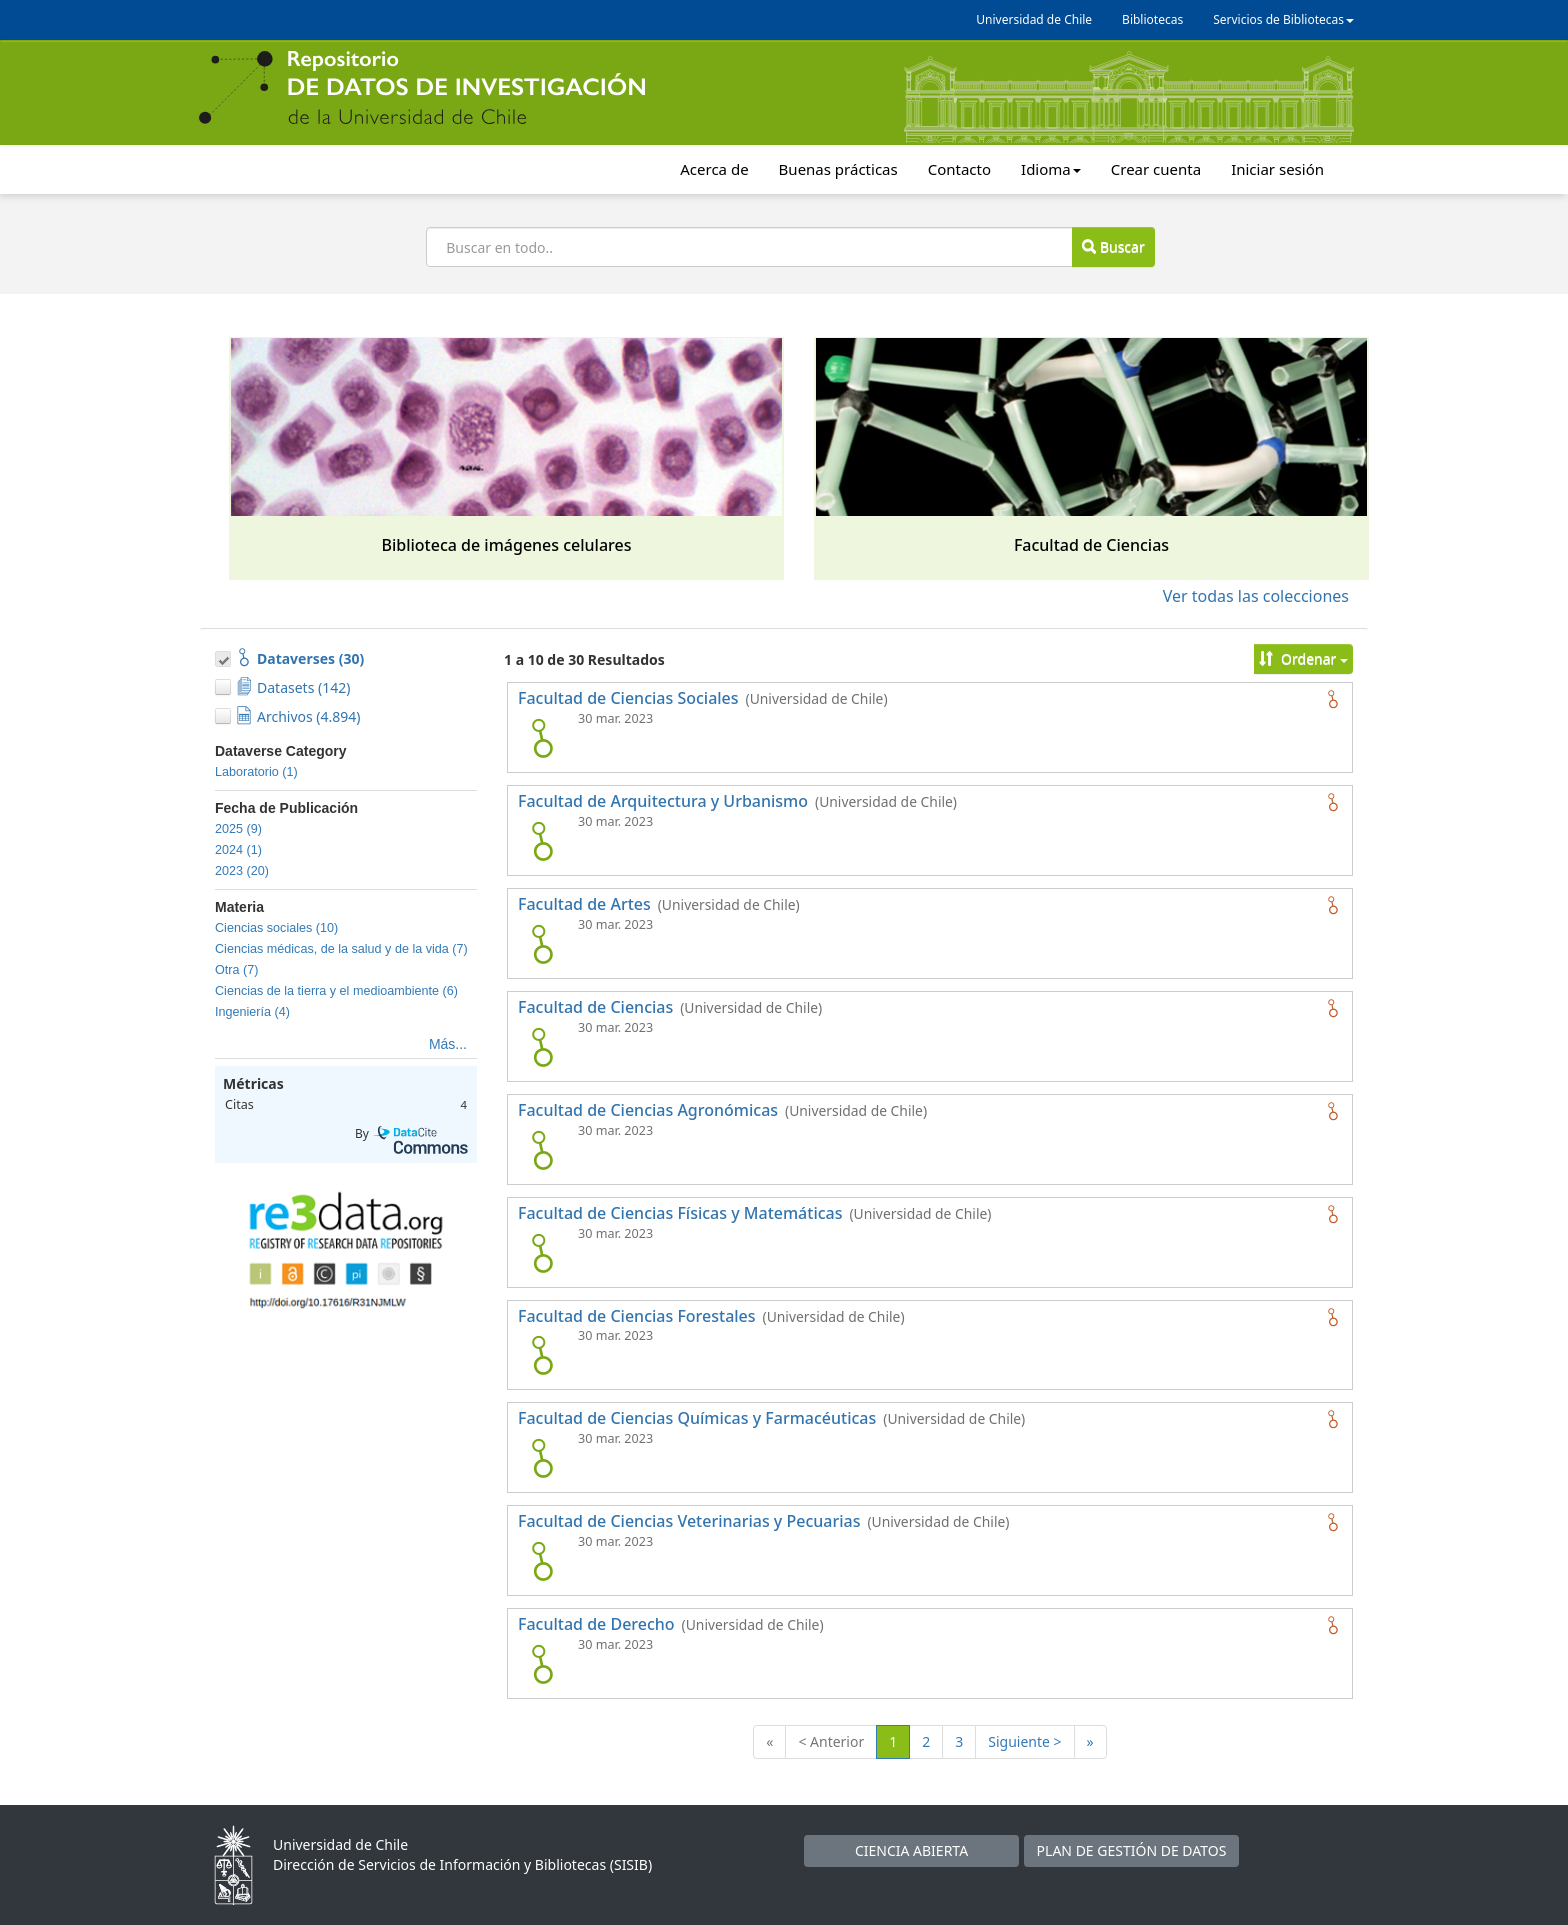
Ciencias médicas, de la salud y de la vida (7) (341, 949)
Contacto (959, 169)
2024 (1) (238, 850)
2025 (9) (238, 829)
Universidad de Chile (1034, 19)
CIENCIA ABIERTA (911, 1850)
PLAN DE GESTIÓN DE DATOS (1132, 1850)
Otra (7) (236, 970)
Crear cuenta (1156, 169)
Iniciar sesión (1277, 169)
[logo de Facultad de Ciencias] (542, 1047)
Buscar (1113, 246)
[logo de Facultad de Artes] (542, 944)
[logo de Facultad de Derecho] (542, 1664)
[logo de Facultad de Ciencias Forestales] (542, 1355)
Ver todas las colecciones (1256, 596)
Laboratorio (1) (256, 772)
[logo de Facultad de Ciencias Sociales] (542, 738)
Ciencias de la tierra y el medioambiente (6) (336, 991)
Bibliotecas (1152, 19)
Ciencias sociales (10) (276, 928)
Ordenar (1303, 658)
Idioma (1051, 169)
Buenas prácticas (838, 169)
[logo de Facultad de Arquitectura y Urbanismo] (542, 841)
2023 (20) (242, 871)
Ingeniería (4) (252, 1012)
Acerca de (714, 169)
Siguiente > (1024, 1741)
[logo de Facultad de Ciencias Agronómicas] (542, 1150)
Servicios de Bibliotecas (1283, 19)
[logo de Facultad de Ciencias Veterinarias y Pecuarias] (542, 1561)
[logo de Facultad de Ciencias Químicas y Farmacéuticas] (542, 1458)
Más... (448, 1044)
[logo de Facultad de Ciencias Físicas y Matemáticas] (542, 1253)
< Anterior (831, 1741)
